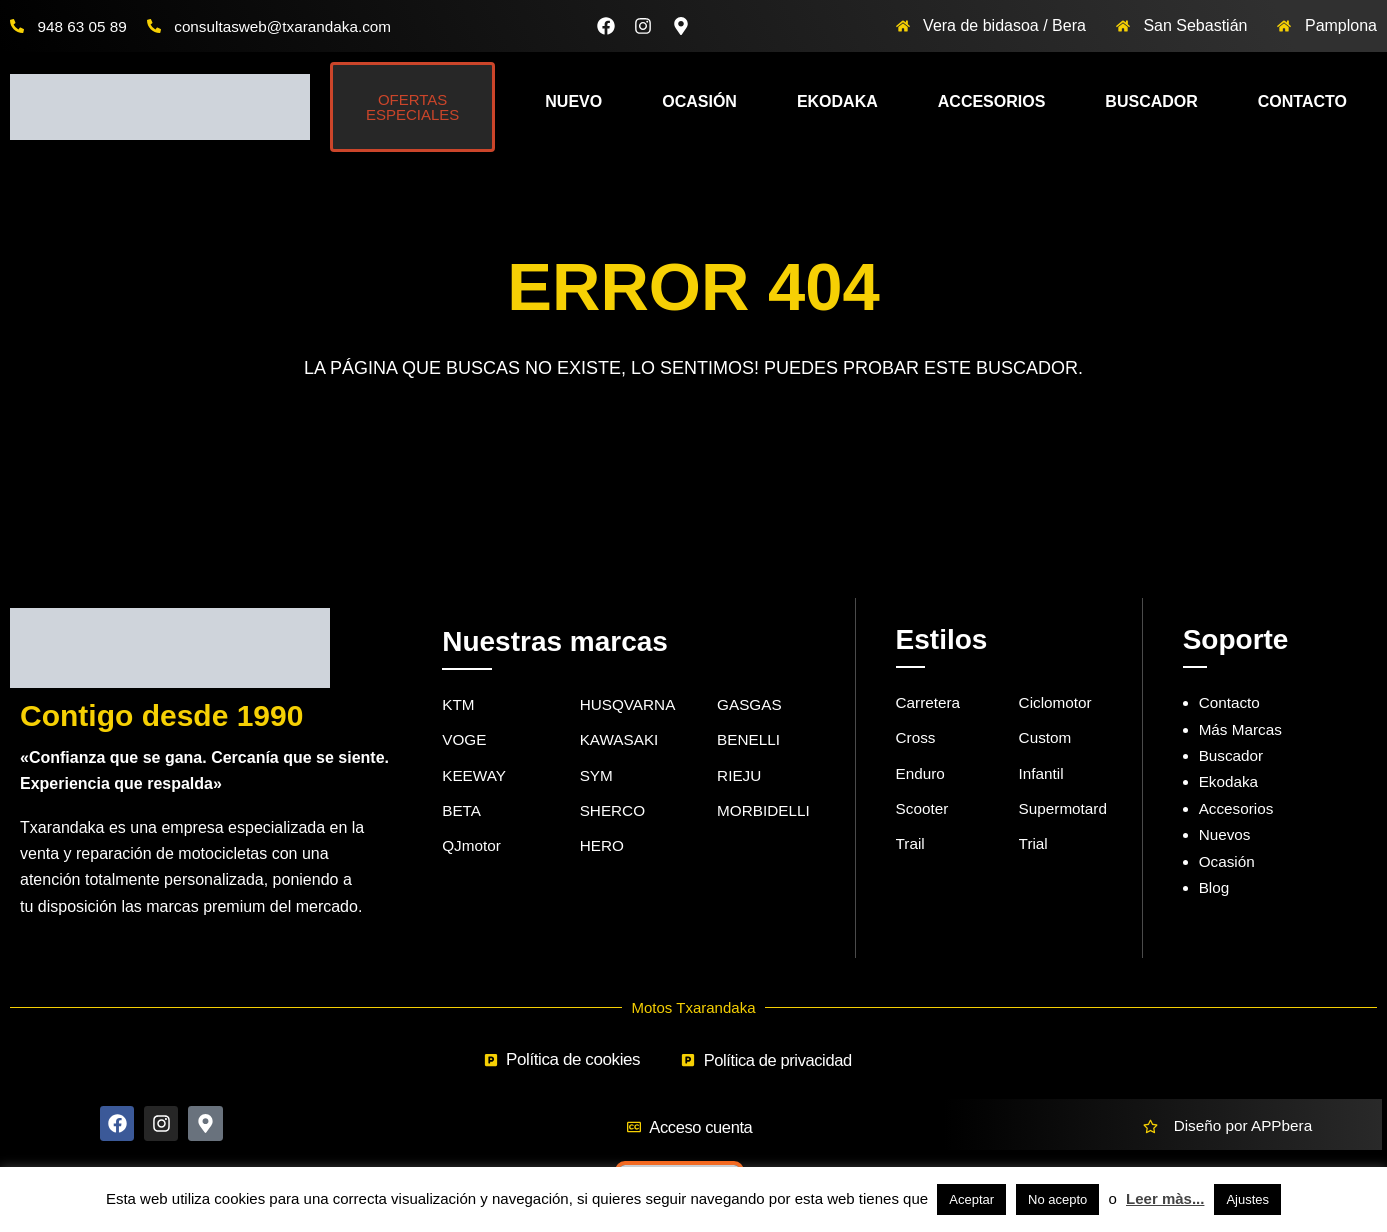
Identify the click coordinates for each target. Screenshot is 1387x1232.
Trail (911, 848)
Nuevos (1226, 834)
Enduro (922, 775)
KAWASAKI (621, 741)
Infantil (1042, 775)
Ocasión (699, 101)
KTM (459, 704)
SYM (597, 777)
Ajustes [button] (1247, 1199)
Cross (917, 739)
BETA (462, 813)
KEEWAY (475, 777)
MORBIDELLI (765, 813)
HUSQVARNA (630, 704)
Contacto (1302, 101)
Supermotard (1065, 811)
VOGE (465, 741)
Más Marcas (1242, 729)
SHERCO (614, 813)
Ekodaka (837, 101)
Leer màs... (1165, 1198)
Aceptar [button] (971, 1199)
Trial (1034, 848)
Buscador (1151, 101)
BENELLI (750, 741)
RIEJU (740, 777)
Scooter (923, 811)
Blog (1215, 887)
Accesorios (992, 101)
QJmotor (472, 850)
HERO (603, 850)
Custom (1046, 739)
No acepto (1057, 1199)
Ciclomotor (1057, 702)
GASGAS (751, 704)
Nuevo (573, 101)
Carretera (930, 702)
